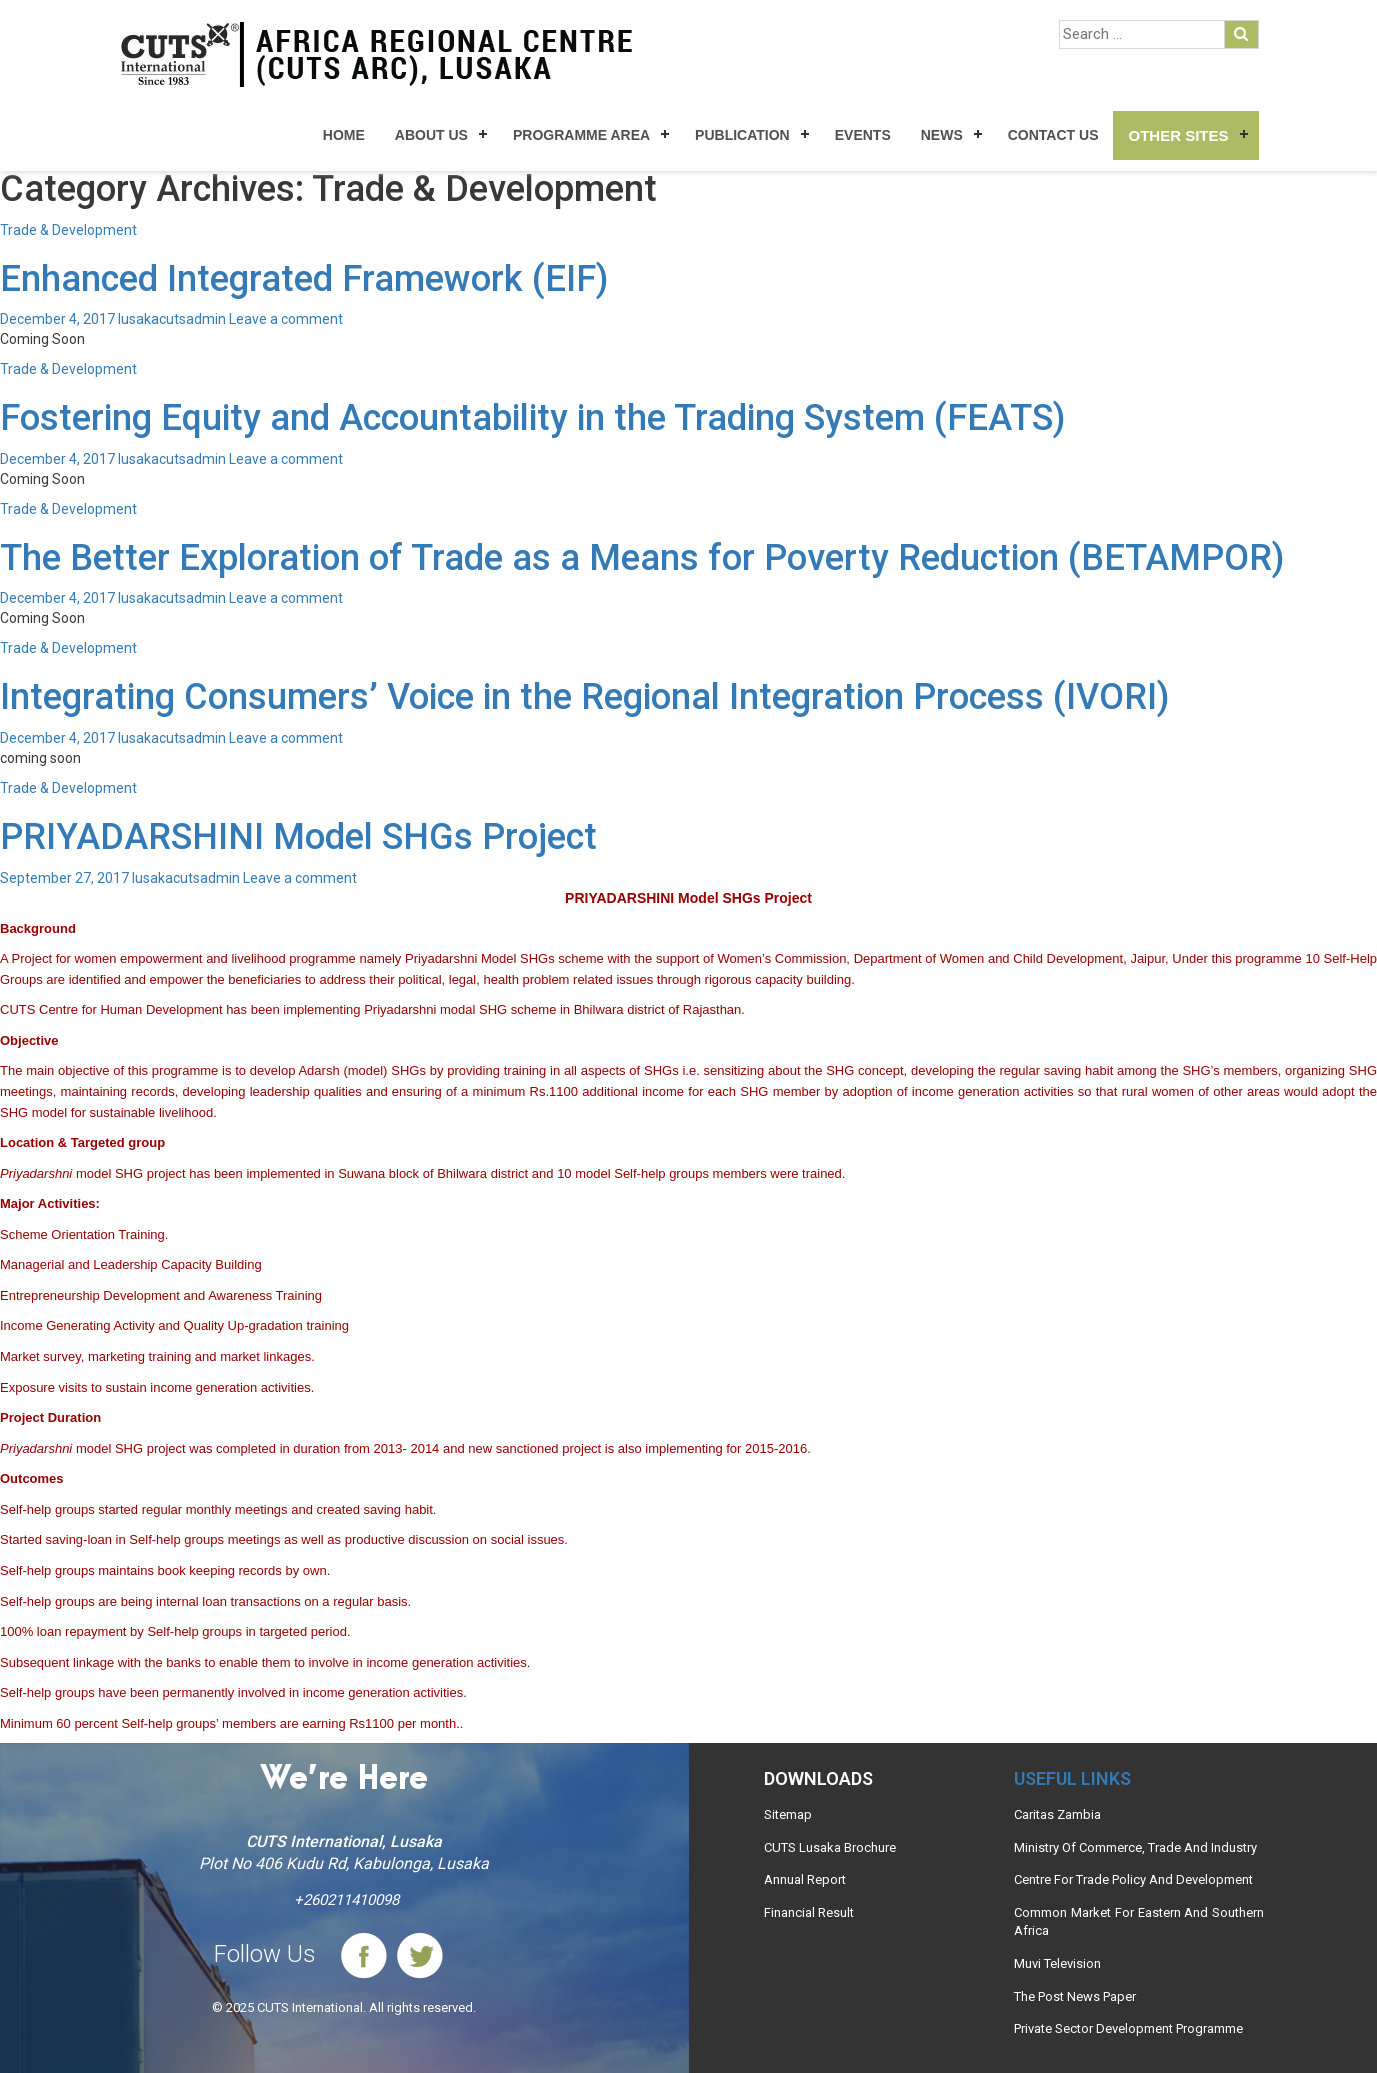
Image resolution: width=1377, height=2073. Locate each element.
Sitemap (788, 1814)
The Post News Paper (1075, 1996)
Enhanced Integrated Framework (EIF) (304, 279)
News (942, 135)
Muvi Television (1057, 1963)
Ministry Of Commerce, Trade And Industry (1135, 1847)
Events (863, 135)
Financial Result (809, 1912)
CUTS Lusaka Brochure (830, 1847)
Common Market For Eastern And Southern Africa (1139, 1922)
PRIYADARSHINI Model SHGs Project (298, 837)
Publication (742, 135)
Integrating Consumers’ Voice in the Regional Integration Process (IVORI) (584, 697)
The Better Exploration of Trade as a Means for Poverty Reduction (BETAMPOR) (642, 558)
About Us (431, 135)
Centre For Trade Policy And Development (1133, 1879)
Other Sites (1178, 135)
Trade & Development (68, 230)
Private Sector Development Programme (1128, 2028)
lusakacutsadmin (172, 319)
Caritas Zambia (1057, 1814)
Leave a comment (286, 319)
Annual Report (805, 1879)
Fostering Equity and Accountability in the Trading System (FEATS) (532, 418)
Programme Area (581, 135)
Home (344, 135)
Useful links (1072, 1778)
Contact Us (1053, 135)
